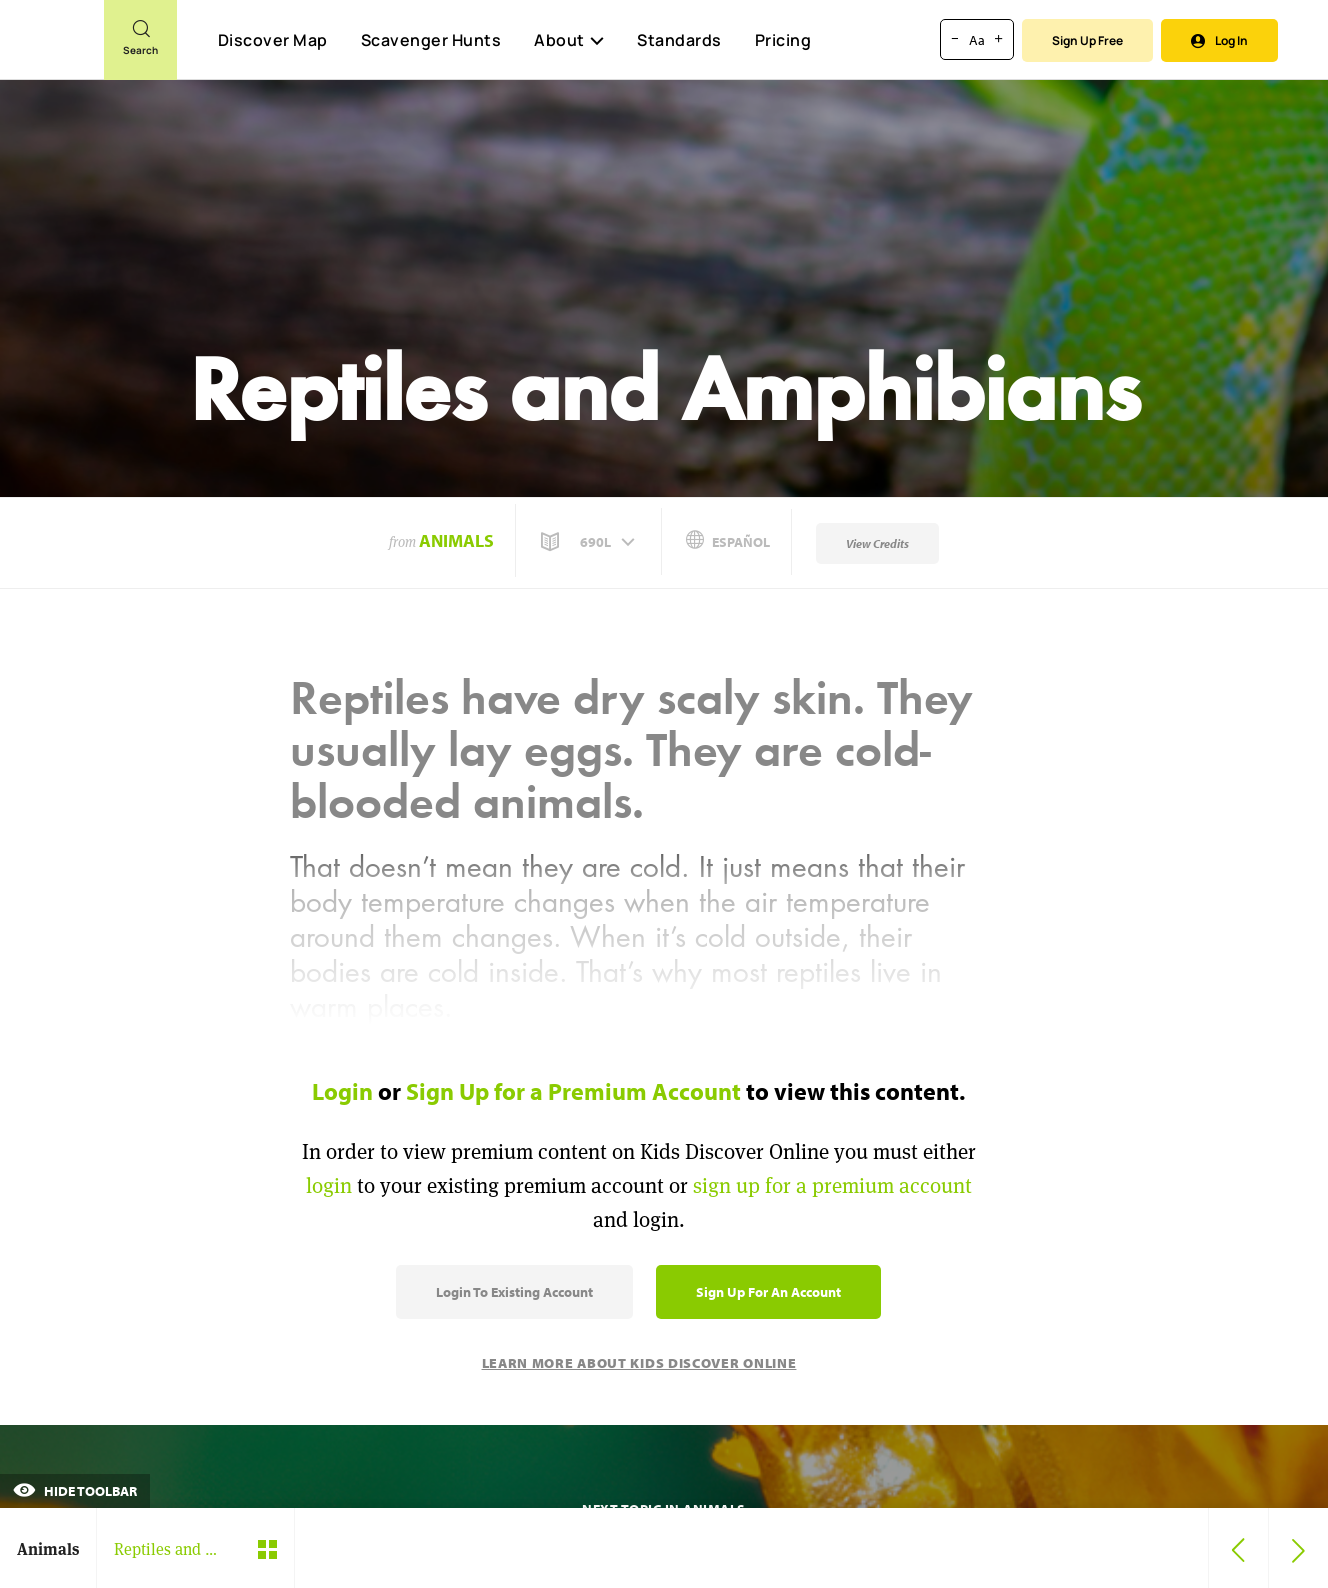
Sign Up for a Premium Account (573, 1091)
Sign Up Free (1087, 40)
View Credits (877, 543)
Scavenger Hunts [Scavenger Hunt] (430, 41)
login (329, 1185)
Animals (456, 540)
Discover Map (273, 40)
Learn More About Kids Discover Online (639, 1363)
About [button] (569, 40)
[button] (590, 542)
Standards (679, 40)
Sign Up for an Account (768, 1292)
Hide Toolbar (75, 1491)
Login (342, 1091)
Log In (1219, 40)
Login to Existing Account (514, 1292)
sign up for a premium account (832, 1185)
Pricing (783, 40)
